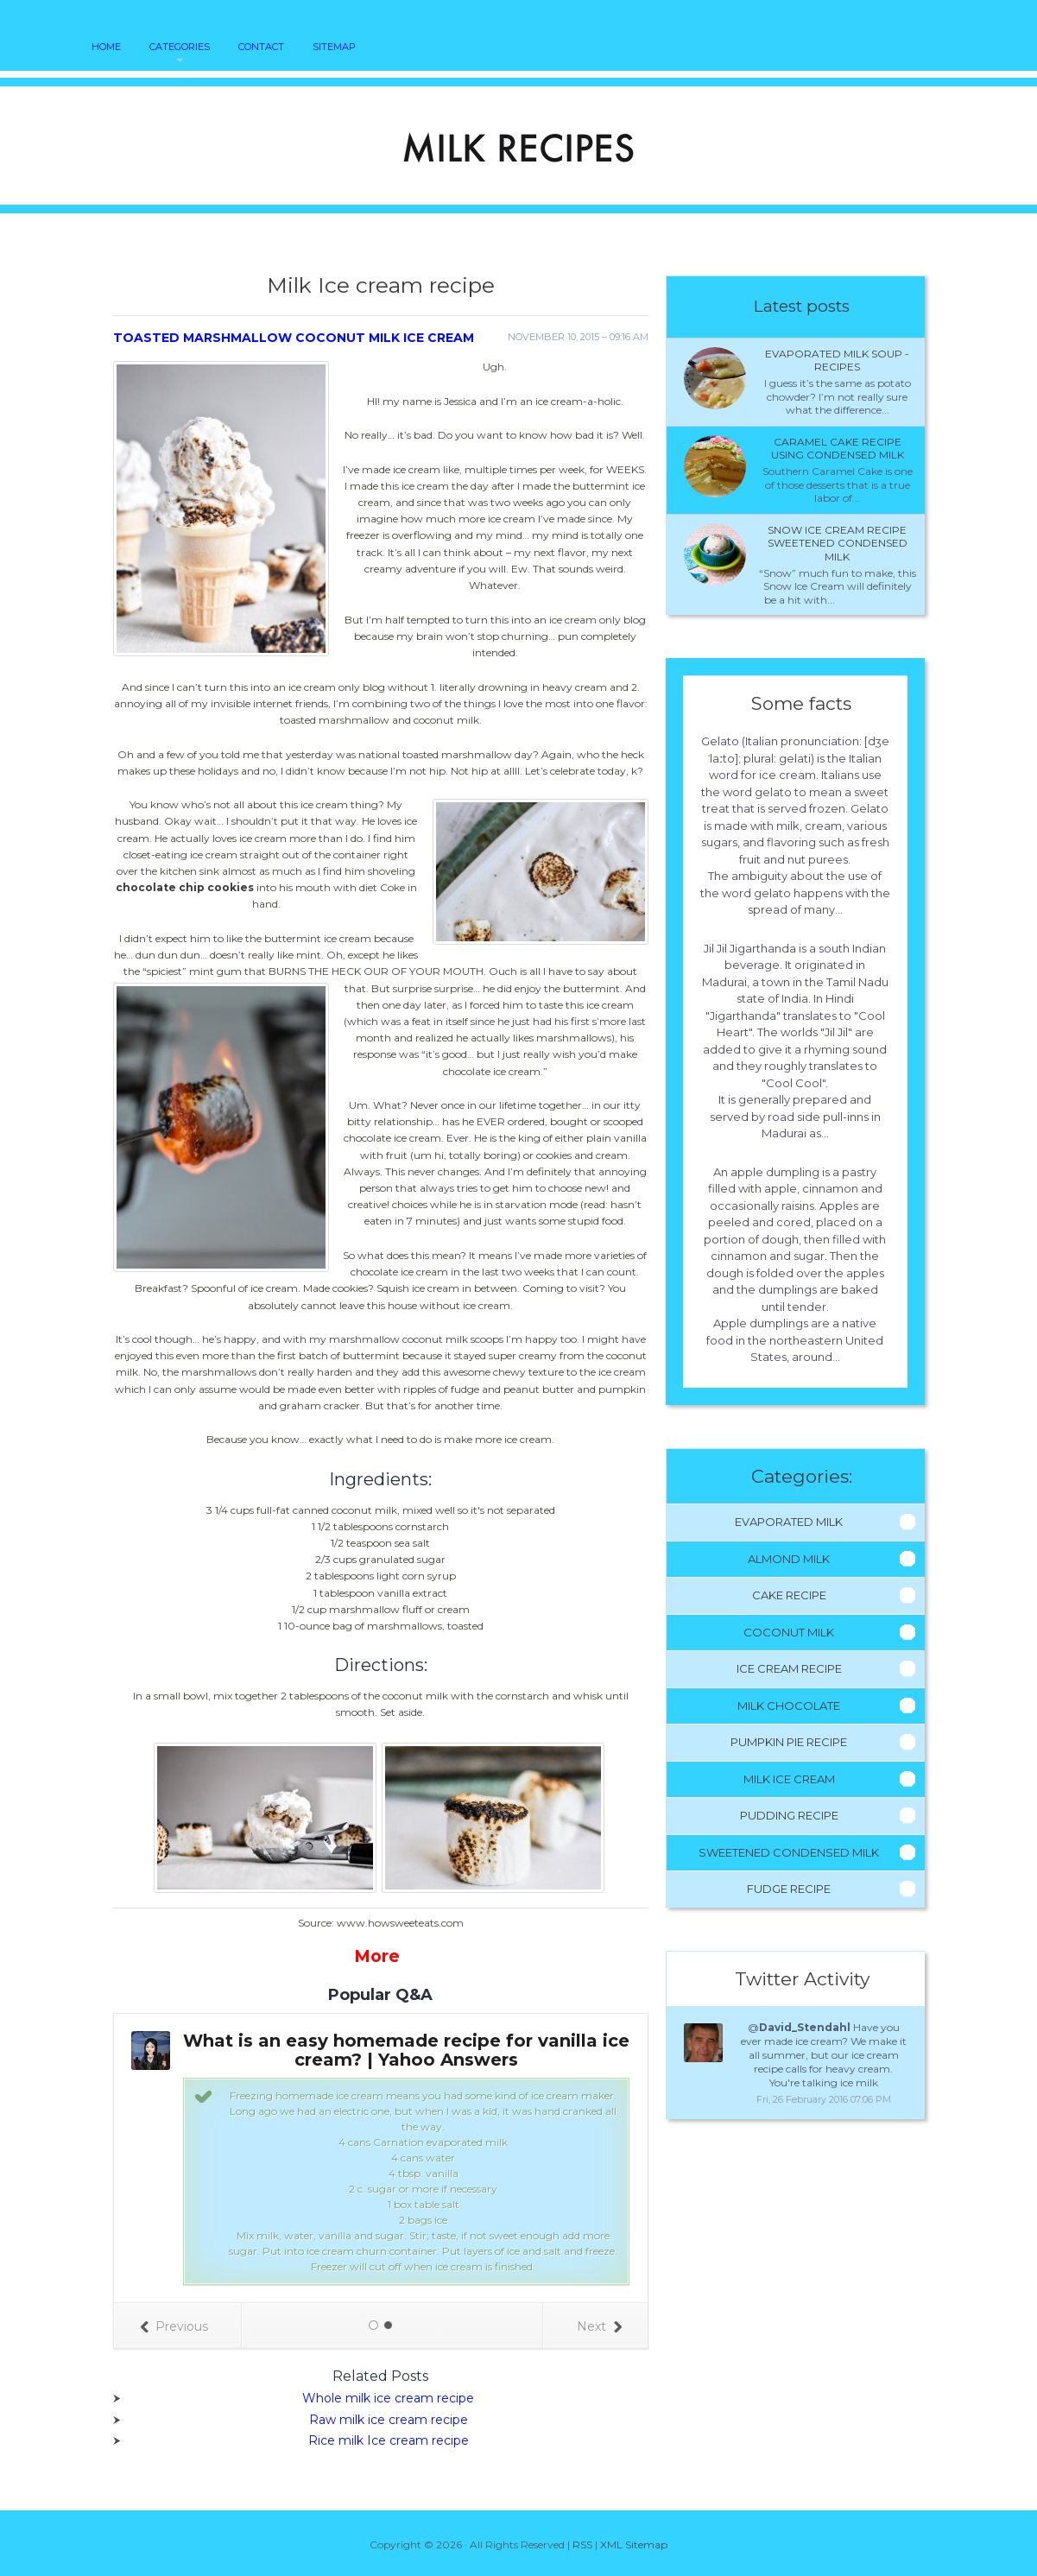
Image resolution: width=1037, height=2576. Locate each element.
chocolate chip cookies (185, 887)
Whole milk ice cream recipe (388, 2398)
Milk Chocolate (788, 1705)
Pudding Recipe (789, 1815)
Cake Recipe (789, 1595)
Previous (174, 2326)
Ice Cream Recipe (789, 1668)
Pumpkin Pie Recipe (788, 1742)
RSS (582, 2544)
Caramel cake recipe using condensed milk (837, 448)
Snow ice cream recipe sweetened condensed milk (837, 543)
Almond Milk (789, 1559)
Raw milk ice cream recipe (388, 2419)
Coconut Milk (788, 1632)
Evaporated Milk (789, 1522)
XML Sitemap (633, 2544)
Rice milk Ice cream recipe (388, 2440)
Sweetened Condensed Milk (789, 1852)
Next (599, 2326)
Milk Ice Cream (789, 1779)
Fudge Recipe (789, 1889)
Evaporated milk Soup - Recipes (837, 360)
